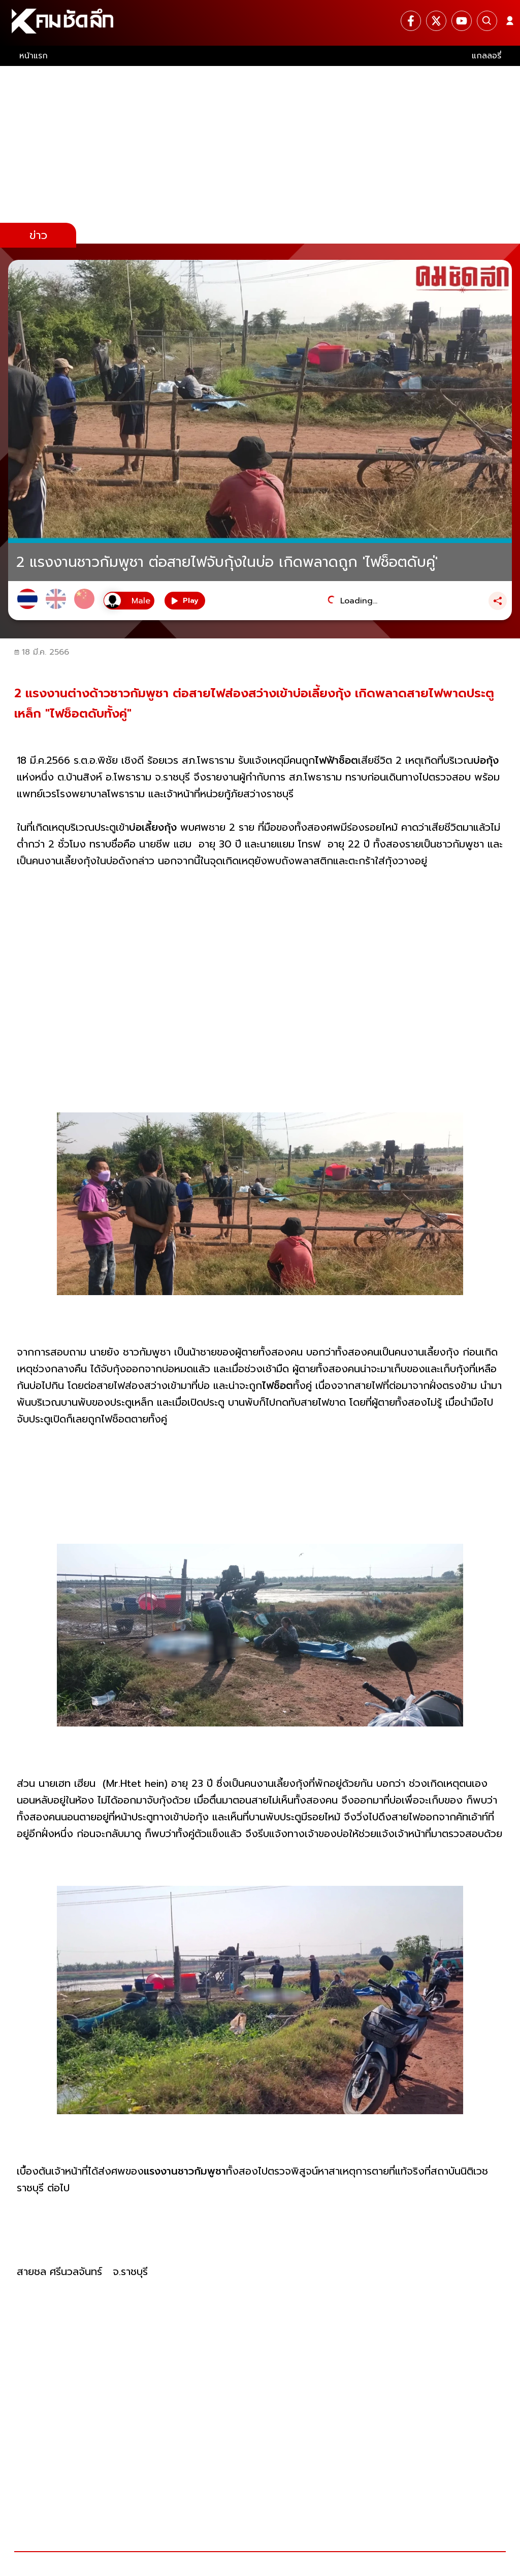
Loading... (358, 601)
